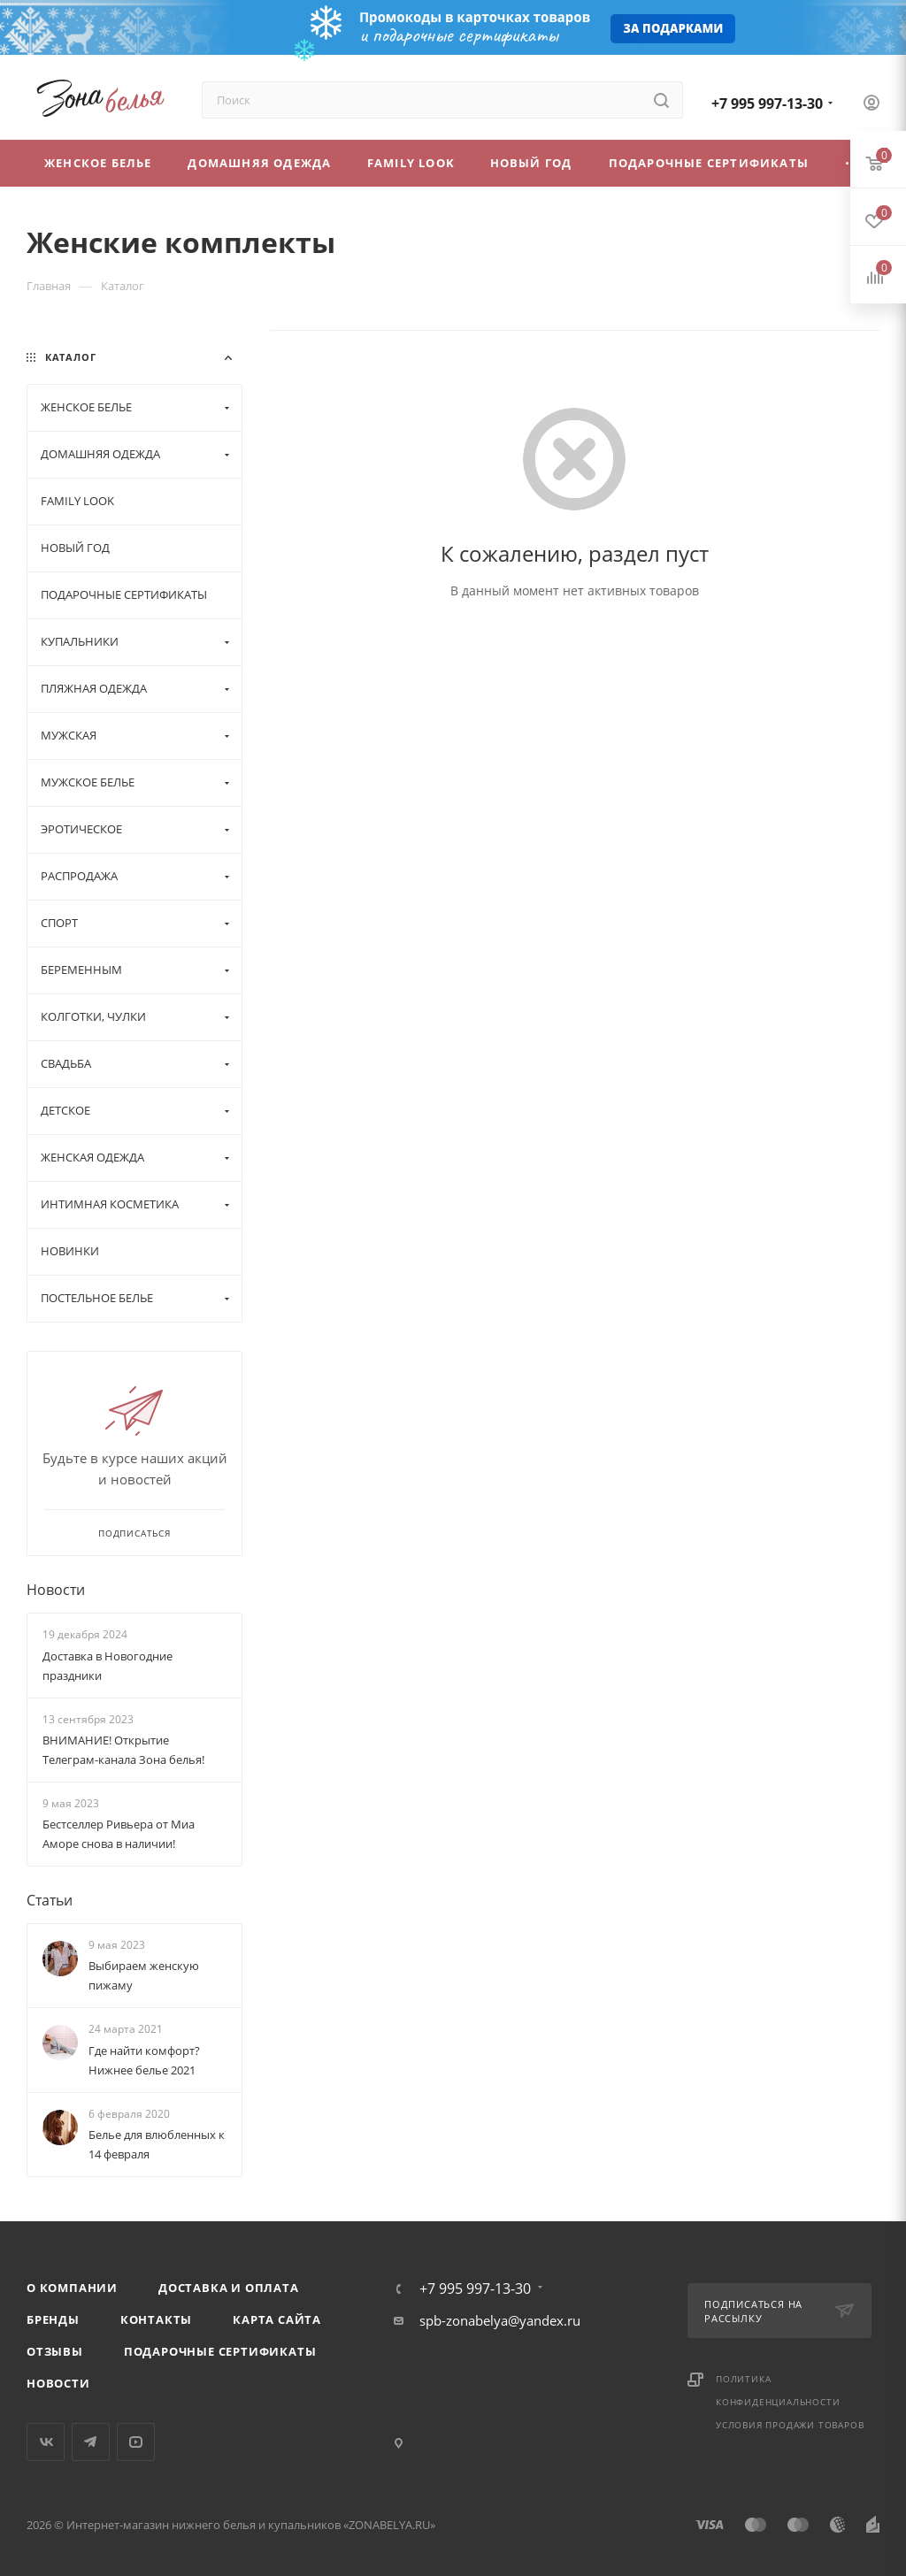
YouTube (136, 2442)
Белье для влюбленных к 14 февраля (156, 2144)
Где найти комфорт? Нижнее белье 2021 (144, 2060)
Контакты (156, 2319)
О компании (72, 2288)
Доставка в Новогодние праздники (107, 1665)
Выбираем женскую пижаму (143, 1975)
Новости (56, 1589)
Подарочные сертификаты (220, 2351)
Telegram (91, 2442)
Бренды (53, 2319)
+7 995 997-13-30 (767, 103)
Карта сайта (277, 2319)
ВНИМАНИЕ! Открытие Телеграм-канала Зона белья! (123, 1749)
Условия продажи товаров (790, 2425)
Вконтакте (46, 2442)
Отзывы (55, 2351)
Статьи (50, 1900)
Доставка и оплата (228, 2288)
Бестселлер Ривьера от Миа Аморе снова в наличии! (118, 1834)
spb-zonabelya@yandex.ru (499, 2320)
